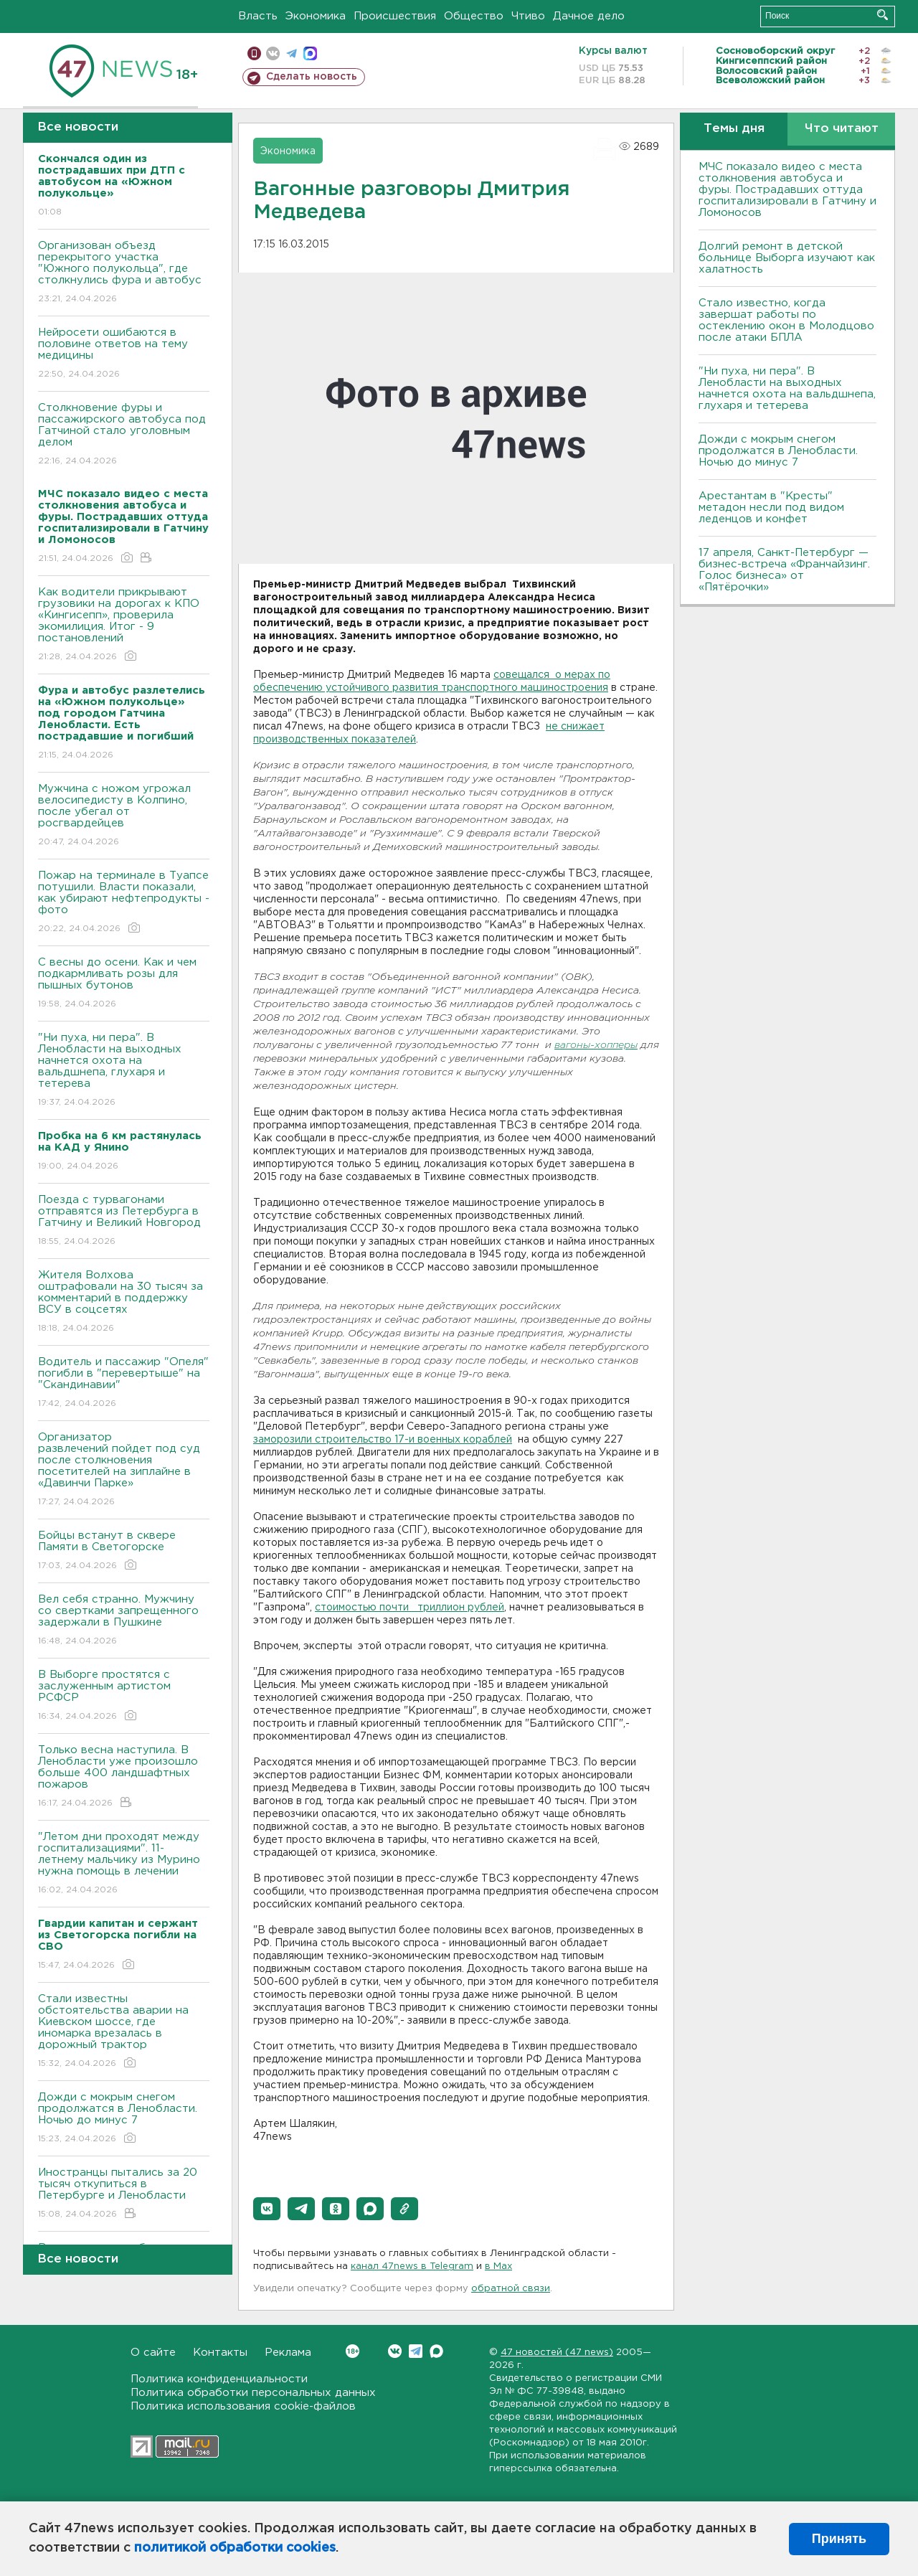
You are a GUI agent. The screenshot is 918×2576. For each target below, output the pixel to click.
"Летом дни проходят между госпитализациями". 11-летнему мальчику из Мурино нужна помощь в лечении (123, 1864)
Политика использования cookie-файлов (243, 2406)
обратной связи (510, 2289)
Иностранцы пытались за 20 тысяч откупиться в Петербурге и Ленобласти (123, 2194)
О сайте (153, 2352)
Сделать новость (311, 76)
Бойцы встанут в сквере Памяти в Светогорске (123, 1551)
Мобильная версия (254, 53)
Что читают (842, 128)
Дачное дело (589, 16)
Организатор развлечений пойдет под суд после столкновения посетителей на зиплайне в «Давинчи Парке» (123, 1470)
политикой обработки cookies (235, 2548)
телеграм (291, 53)
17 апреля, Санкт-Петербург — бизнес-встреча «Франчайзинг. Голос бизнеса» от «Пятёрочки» (784, 570)
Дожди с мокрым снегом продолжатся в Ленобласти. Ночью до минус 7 (123, 2119)
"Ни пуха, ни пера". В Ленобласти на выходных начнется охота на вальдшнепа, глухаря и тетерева (123, 1070)
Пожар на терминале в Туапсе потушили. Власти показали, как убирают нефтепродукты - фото (123, 903)
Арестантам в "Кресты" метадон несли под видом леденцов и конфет (771, 507)
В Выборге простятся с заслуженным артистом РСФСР (123, 1696)
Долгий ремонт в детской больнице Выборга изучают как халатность (787, 258)
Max (436, 2351)
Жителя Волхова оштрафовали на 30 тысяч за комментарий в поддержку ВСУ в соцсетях (123, 1302)
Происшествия (395, 16)
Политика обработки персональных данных (253, 2392)
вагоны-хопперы (596, 1045)
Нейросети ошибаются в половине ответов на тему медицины (123, 354)
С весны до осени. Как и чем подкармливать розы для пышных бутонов (123, 984)
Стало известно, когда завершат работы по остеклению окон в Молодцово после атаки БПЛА (786, 320)
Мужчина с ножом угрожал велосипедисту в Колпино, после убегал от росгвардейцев (123, 816)
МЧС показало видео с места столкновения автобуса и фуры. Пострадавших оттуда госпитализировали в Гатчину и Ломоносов (787, 189)
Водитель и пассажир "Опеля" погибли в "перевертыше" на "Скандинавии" (123, 1383)
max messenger (310, 53)
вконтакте (273, 53)
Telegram (415, 2351)
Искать (882, 14)
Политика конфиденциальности (219, 2379)
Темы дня (734, 128)
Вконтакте (352, 2351)
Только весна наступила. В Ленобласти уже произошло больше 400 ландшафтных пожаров (123, 1777)
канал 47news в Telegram (412, 2266)
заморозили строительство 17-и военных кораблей (382, 1439)
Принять (839, 2539)
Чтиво (528, 16)
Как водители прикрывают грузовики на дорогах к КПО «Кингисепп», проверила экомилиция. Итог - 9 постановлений (123, 625)
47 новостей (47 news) (557, 2352)
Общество (473, 16)
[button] (266, 2208)
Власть (258, 16)
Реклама (288, 2352)
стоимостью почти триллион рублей (409, 1607)
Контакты (220, 2352)
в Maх (498, 2266)
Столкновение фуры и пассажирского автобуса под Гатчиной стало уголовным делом (123, 435)
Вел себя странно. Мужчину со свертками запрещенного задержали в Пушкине (123, 1621)
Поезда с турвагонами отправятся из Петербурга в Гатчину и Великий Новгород (123, 1221)
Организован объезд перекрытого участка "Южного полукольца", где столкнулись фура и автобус (123, 273)
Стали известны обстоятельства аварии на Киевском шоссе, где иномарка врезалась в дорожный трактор (123, 2032)
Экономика (315, 16)
